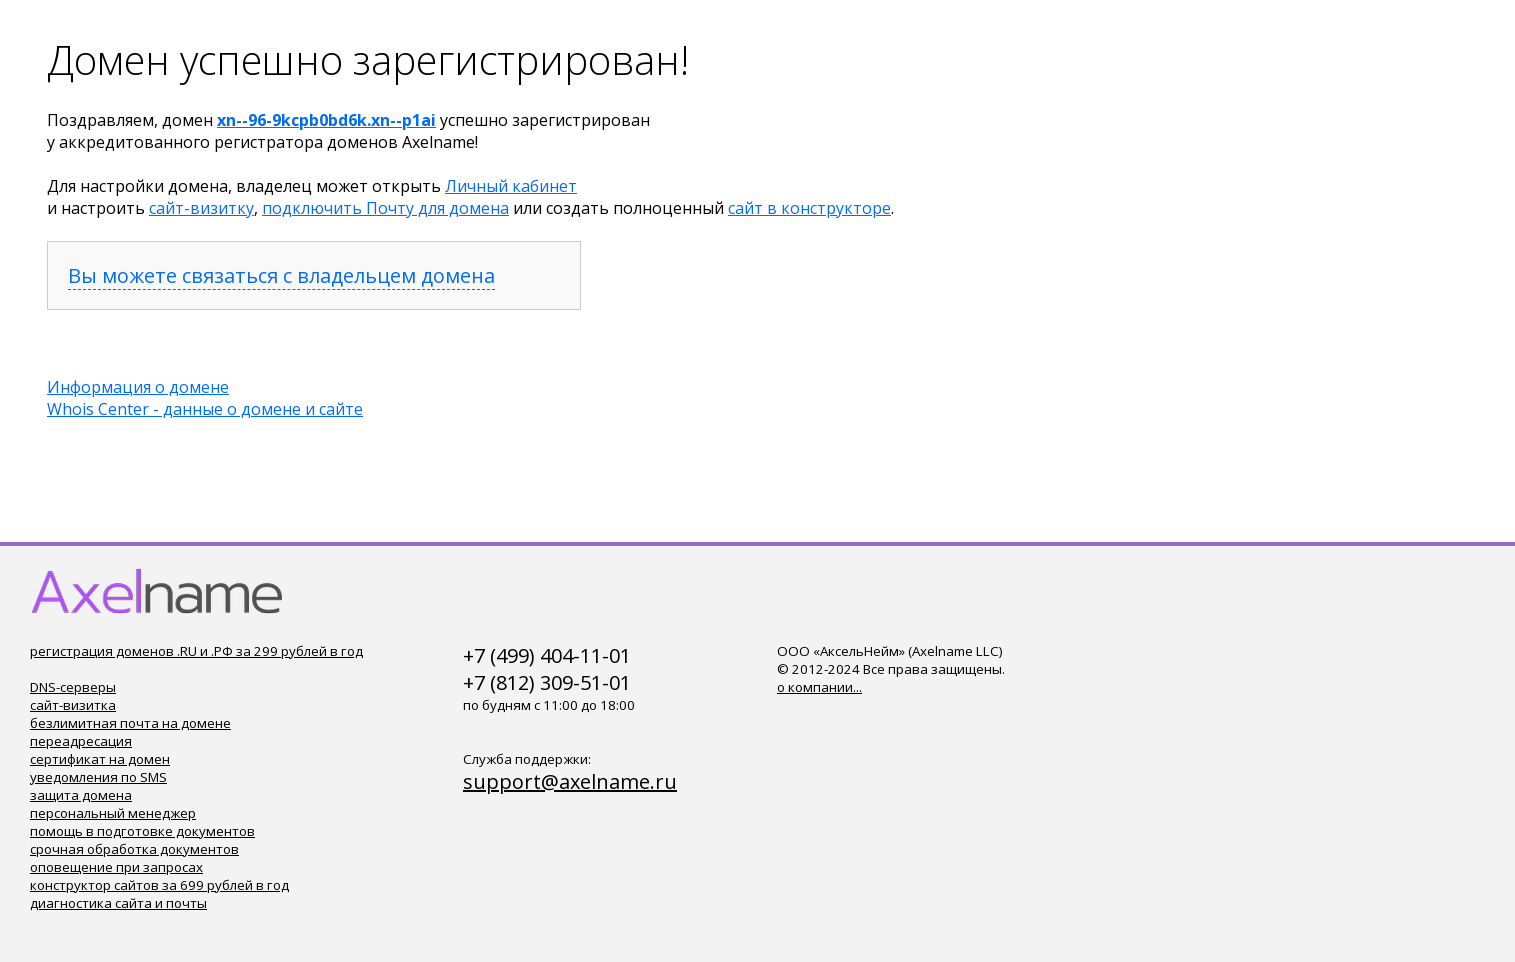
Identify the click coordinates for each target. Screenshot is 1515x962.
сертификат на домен (100, 759)
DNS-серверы (73, 687)
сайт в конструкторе (809, 208)
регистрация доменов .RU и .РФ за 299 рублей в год (196, 651)
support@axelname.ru (570, 781)
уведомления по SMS (98, 777)
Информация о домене (138, 387)
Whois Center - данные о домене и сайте (205, 409)
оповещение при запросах (116, 867)
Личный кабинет (511, 186)
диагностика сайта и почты (118, 903)
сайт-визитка (73, 705)
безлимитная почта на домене (130, 723)
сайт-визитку (201, 208)
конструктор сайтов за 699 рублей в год (159, 885)
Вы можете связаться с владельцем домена (281, 275)
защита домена (81, 795)
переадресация (81, 741)
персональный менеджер (113, 813)
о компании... (819, 687)
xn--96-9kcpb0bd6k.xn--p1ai (326, 120)
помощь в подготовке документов (142, 831)
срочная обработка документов (134, 849)
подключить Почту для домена (385, 208)
